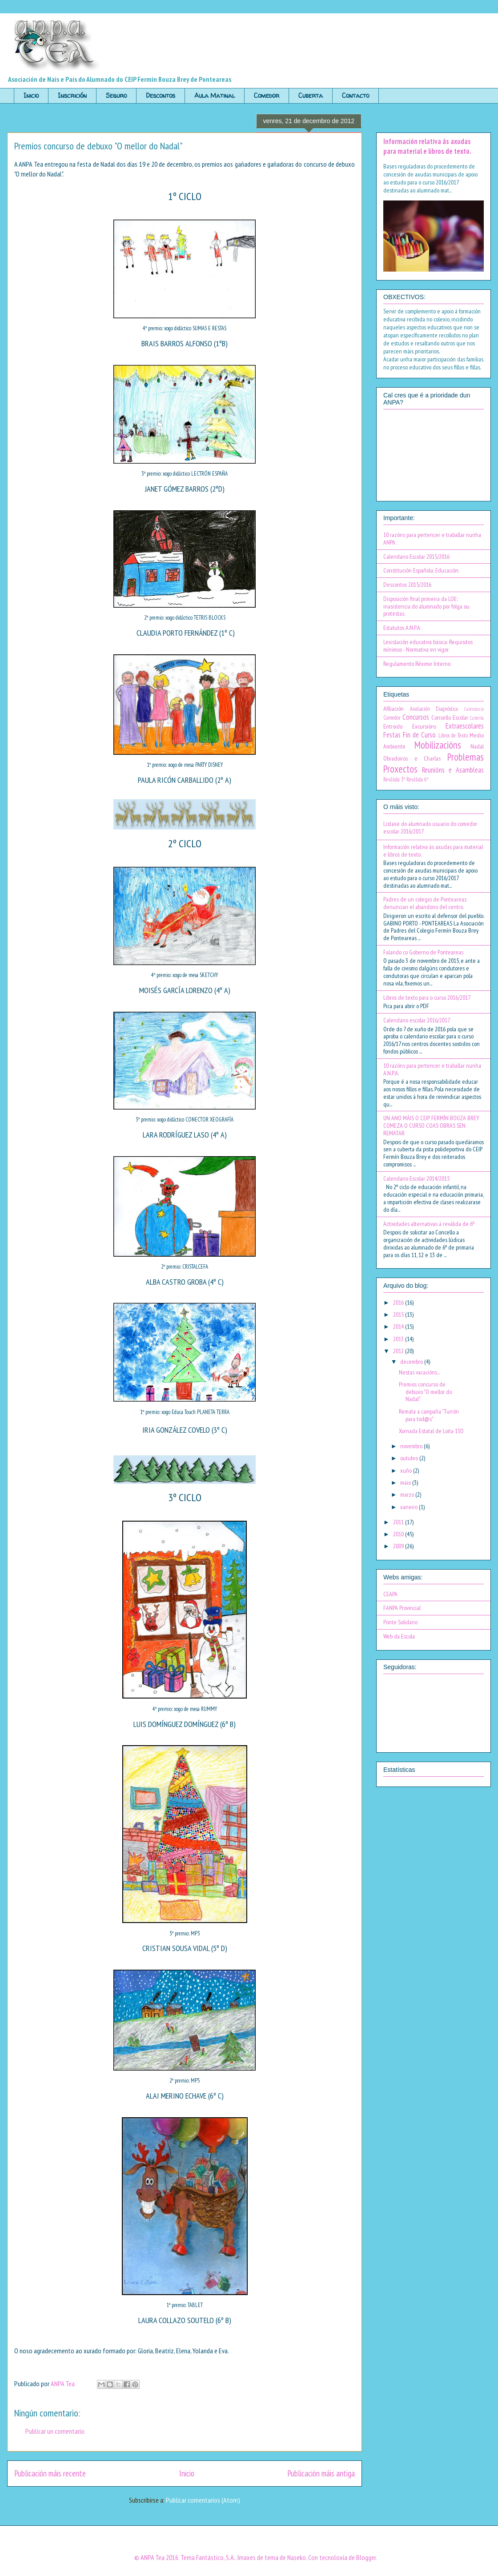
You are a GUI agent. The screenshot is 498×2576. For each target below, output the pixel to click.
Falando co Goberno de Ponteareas (423, 952)
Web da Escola (399, 1636)
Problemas (465, 756)
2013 (399, 1339)
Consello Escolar (449, 717)
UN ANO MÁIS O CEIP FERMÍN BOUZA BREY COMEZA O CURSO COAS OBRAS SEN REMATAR (431, 1125)
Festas (392, 735)
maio (406, 1482)
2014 (399, 1326)
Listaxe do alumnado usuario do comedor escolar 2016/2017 (430, 827)
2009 (399, 1546)
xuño (406, 1470)
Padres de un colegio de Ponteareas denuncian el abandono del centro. (424, 903)
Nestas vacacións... (419, 1372)
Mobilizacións (437, 744)
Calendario (474, 709)
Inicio (31, 95)
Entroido (392, 726)
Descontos (160, 95)
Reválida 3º (394, 779)
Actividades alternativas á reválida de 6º (428, 1224)
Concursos (415, 717)
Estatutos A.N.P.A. (402, 628)
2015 (399, 1314)
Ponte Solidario (400, 1622)
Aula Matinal (214, 95)
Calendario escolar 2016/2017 (416, 1020)
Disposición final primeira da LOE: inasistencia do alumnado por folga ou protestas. (426, 606)
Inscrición (72, 95)
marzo (407, 1494)
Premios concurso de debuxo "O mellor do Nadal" (425, 1391)
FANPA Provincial (402, 1608)
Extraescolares (465, 726)
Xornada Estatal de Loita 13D (431, 1431)
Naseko (296, 2557)
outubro (409, 1458)
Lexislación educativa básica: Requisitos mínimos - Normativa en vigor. (428, 645)
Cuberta (310, 95)
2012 (399, 1351)
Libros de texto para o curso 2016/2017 (426, 998)
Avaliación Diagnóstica (434, 708)
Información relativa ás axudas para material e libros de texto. (427, 146)
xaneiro (409, 1507)
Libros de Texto (453, 735)
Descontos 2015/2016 (407, 585)
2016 (399, 1302)
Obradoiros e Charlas (412, 758)
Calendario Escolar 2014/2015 (416, 1178)
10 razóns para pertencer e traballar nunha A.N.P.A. (432, 1069)
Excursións (424, 726)
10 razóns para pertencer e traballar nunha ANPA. (432, 538)
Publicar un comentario (54, 2431)
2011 (399, 1522)
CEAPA (390, 1594)
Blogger (366, 2557)
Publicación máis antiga (321, 2473)
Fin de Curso (419, 735)
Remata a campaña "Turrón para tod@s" (429, 1415)
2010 (399, 1534)
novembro (412, 1446)
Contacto (355, 95)
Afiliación (393, 709)
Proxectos (400, 768)
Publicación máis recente (50, 2473)
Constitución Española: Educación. (421, 570)
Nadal (477, 746)
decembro (412, 1362)
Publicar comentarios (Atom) (203, 2500)
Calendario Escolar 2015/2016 (416, 557)
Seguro (116, 95)
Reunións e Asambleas (453, 770)
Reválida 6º (417, 779)
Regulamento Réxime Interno (416, 664)
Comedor (266, 95)
